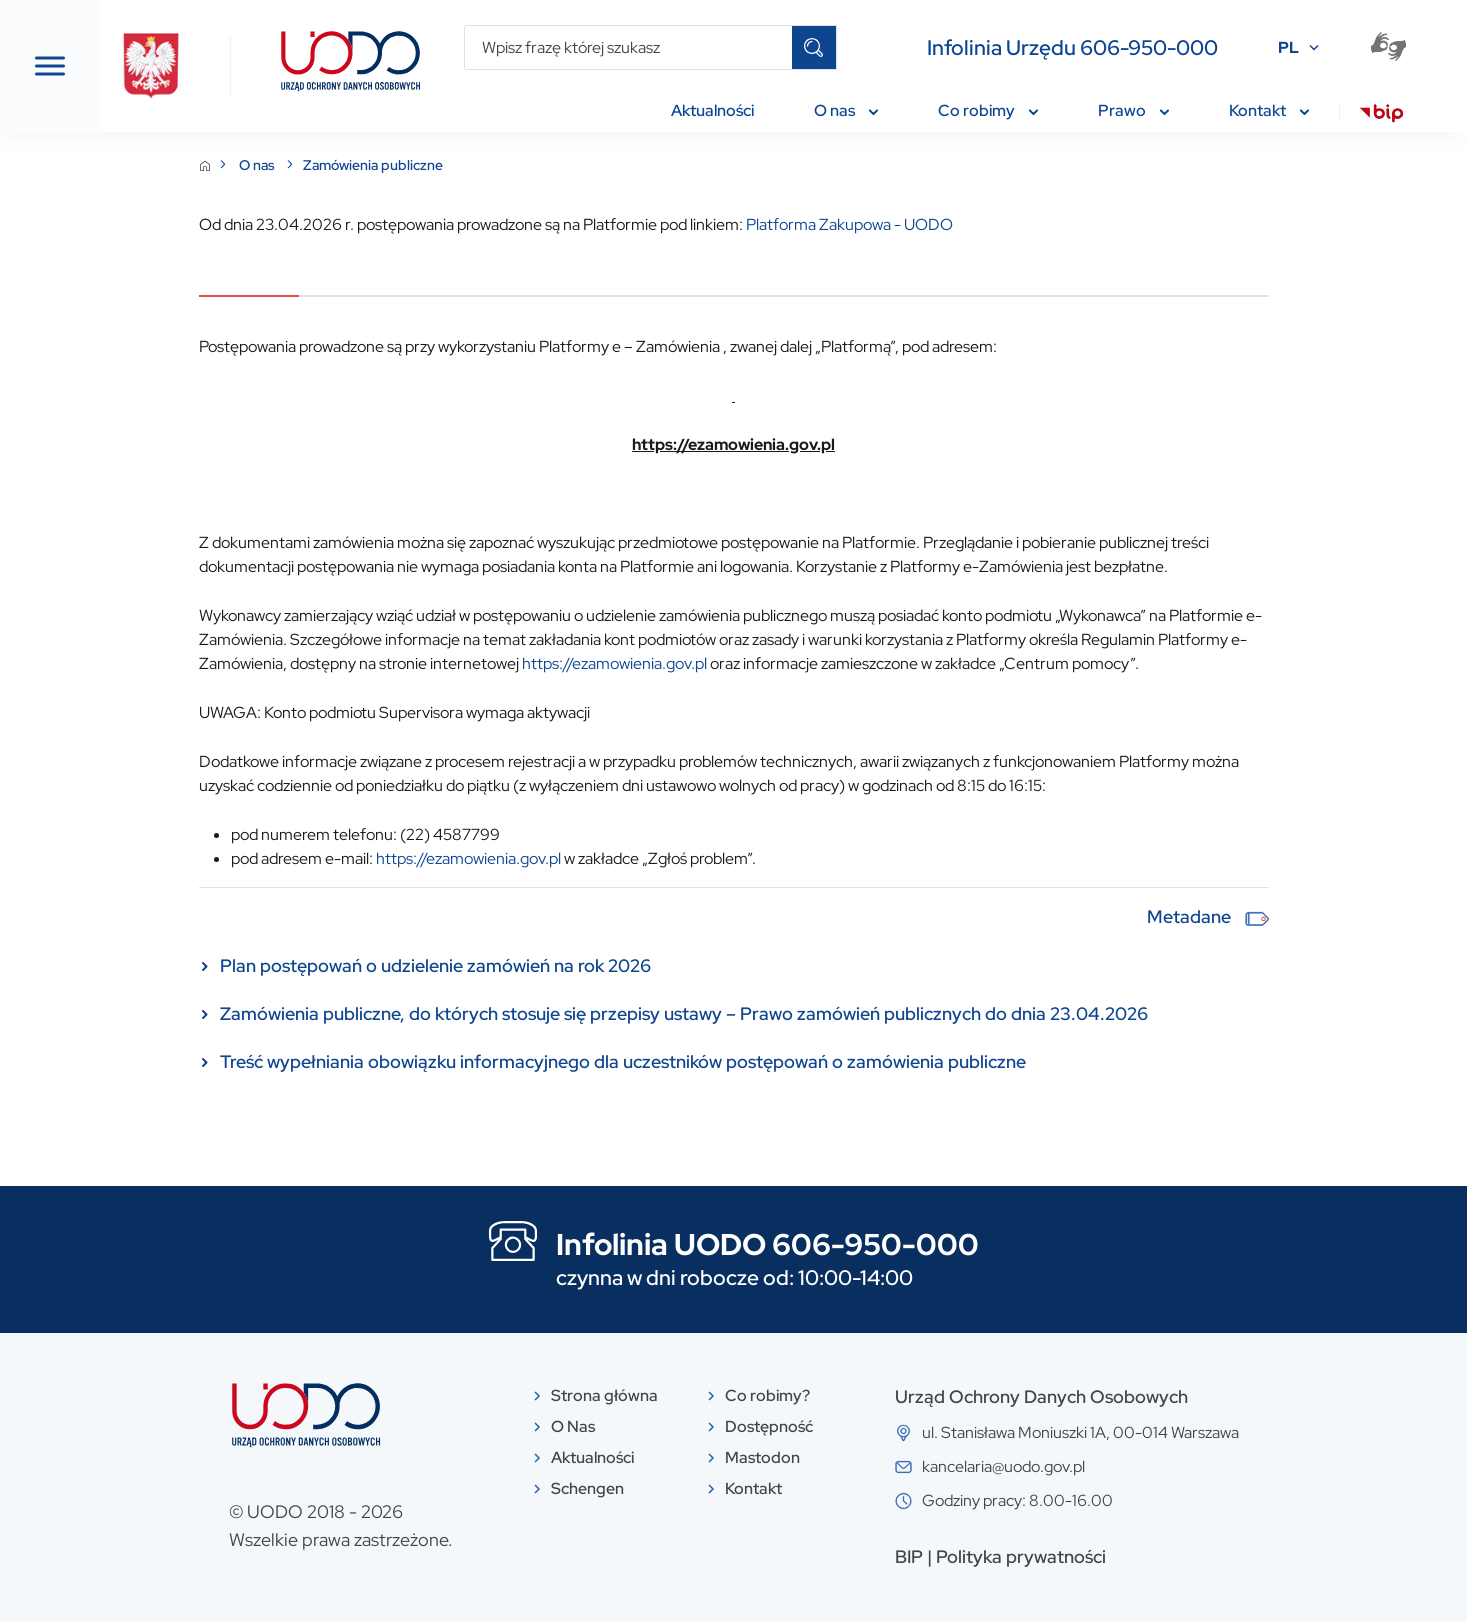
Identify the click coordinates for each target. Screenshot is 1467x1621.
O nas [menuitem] (846, 110)
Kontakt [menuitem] (1269, 110)
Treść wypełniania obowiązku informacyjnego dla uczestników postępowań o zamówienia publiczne (773, 1061)
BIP (1059, 1556)
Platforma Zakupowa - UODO (999, 224)
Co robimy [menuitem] (988, 110)
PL (1288, 47)
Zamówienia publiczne (523, 165)
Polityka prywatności (1171, 1556)
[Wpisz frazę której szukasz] (628, 47)
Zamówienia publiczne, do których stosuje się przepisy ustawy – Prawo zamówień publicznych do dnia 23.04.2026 (834, 1013)
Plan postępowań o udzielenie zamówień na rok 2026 (585, 965)
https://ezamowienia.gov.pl (764, 663)
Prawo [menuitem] (1133, 110)
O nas (408, 165)
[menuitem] (1381, 116)
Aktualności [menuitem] (712, 110)
